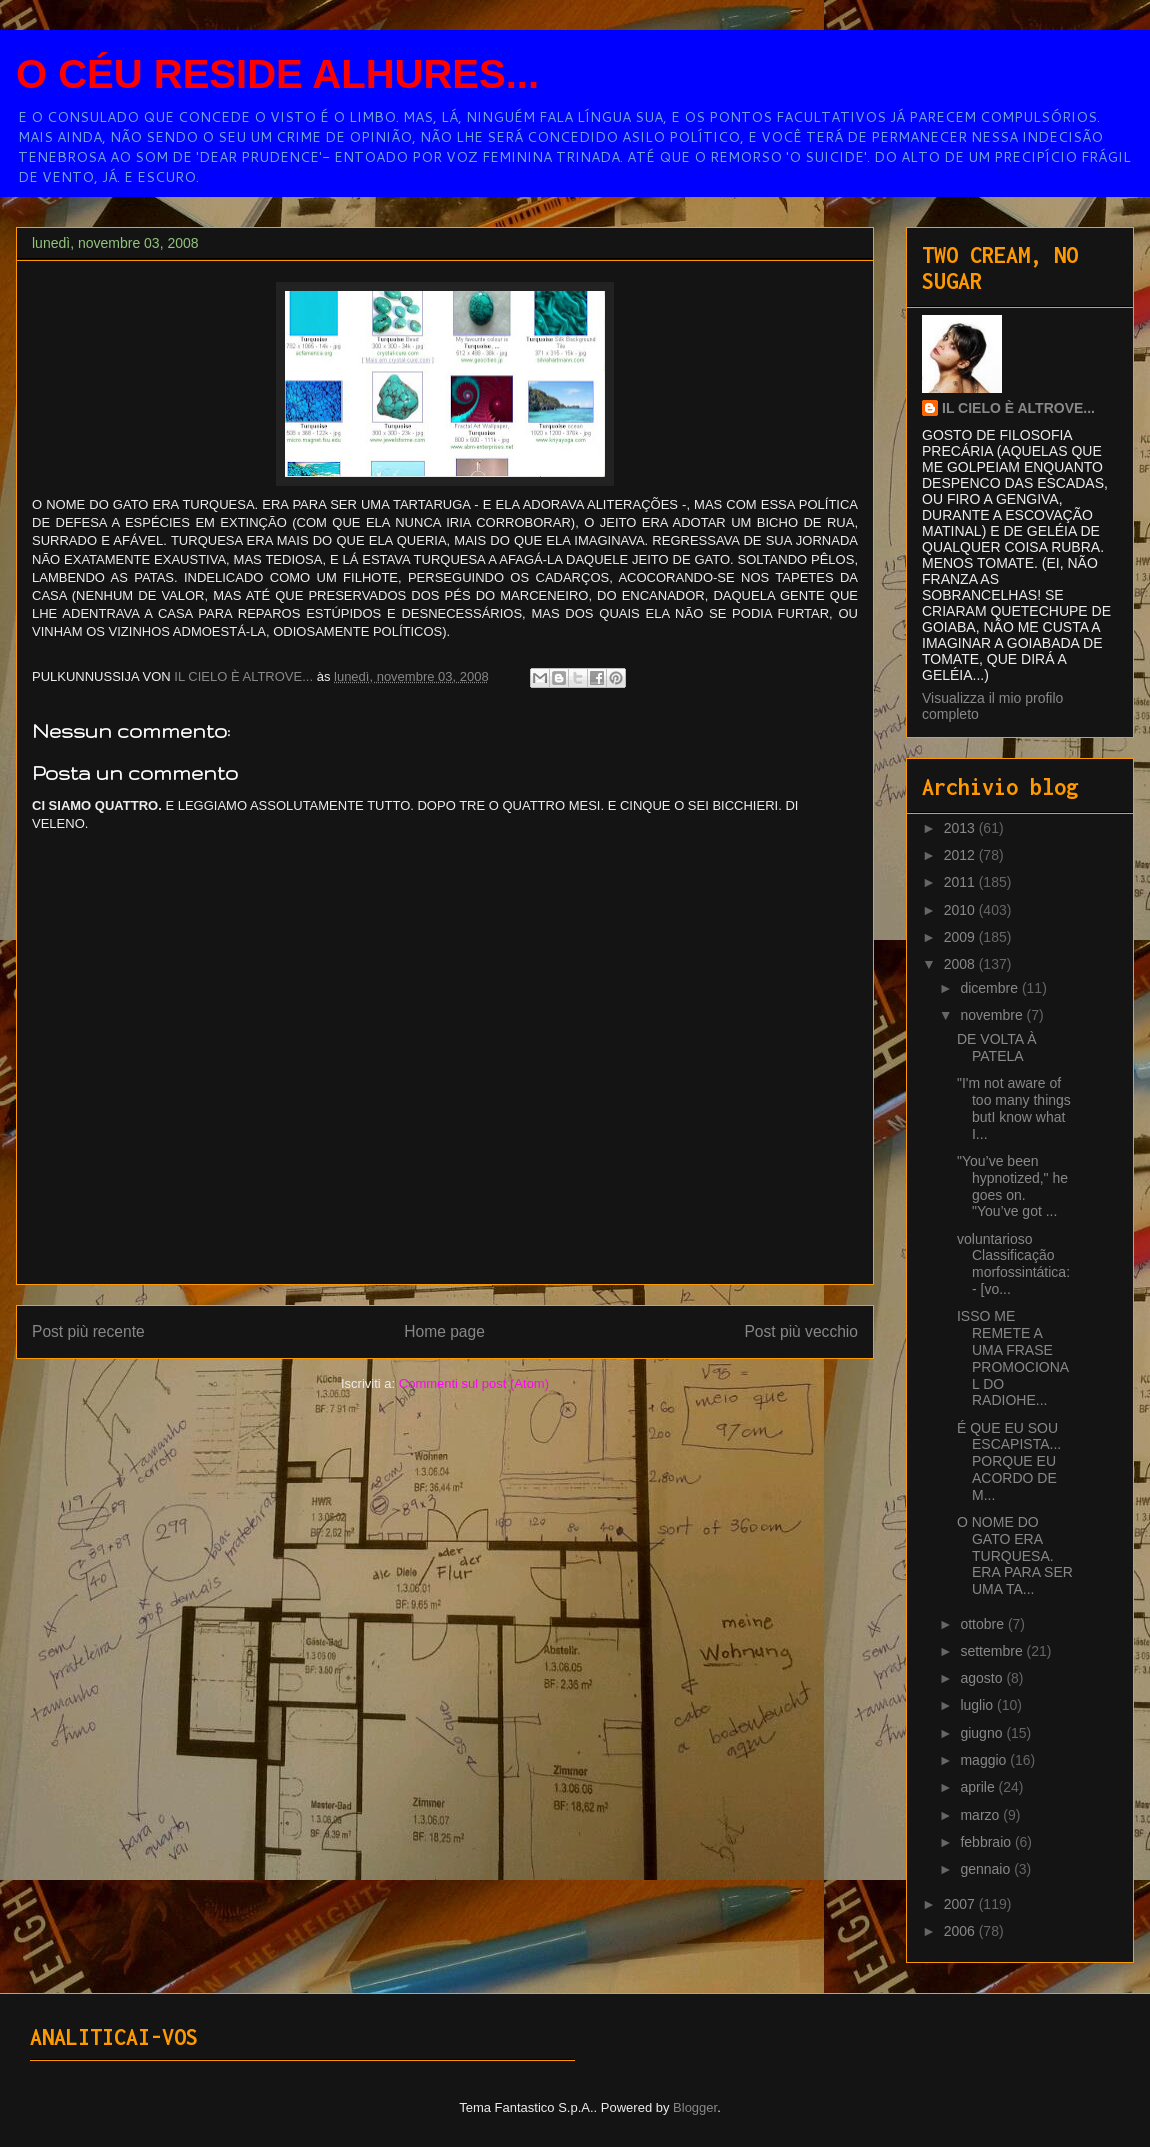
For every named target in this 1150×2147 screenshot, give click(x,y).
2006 (961, 1931)
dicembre (990, 988)
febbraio (987, 1842)
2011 (961, 882)
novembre (993, 1015)
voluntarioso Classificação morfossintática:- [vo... (1013, 1264)
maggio (985, 1760)
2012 (961, 855)
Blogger (695, 2107)
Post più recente (88, 1331)
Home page (444, 1331)
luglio (978, 1705)
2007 (961, 1904)
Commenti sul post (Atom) (474, 1383)
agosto (983, 1678)
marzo (981, 1815)
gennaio (987, 1869)
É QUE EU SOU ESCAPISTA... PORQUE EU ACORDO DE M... (1009, 1461)
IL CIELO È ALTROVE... (1018, 408)
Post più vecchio (801, 1331)
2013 (961, 828)
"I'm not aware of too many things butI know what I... (1014, 1108)
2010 (961, 910)
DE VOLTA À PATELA (997, 1047)
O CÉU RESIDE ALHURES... (277, 74)
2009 (961, 937)
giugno (983, 1733)
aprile (979, 1787)
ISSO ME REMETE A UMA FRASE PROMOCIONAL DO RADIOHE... (1013, 1358)
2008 (961, 964)
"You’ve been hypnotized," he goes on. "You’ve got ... (1012, 1186)
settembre (993, 1651)
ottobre (983, 1624)
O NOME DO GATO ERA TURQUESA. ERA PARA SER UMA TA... (1015, 1555)
